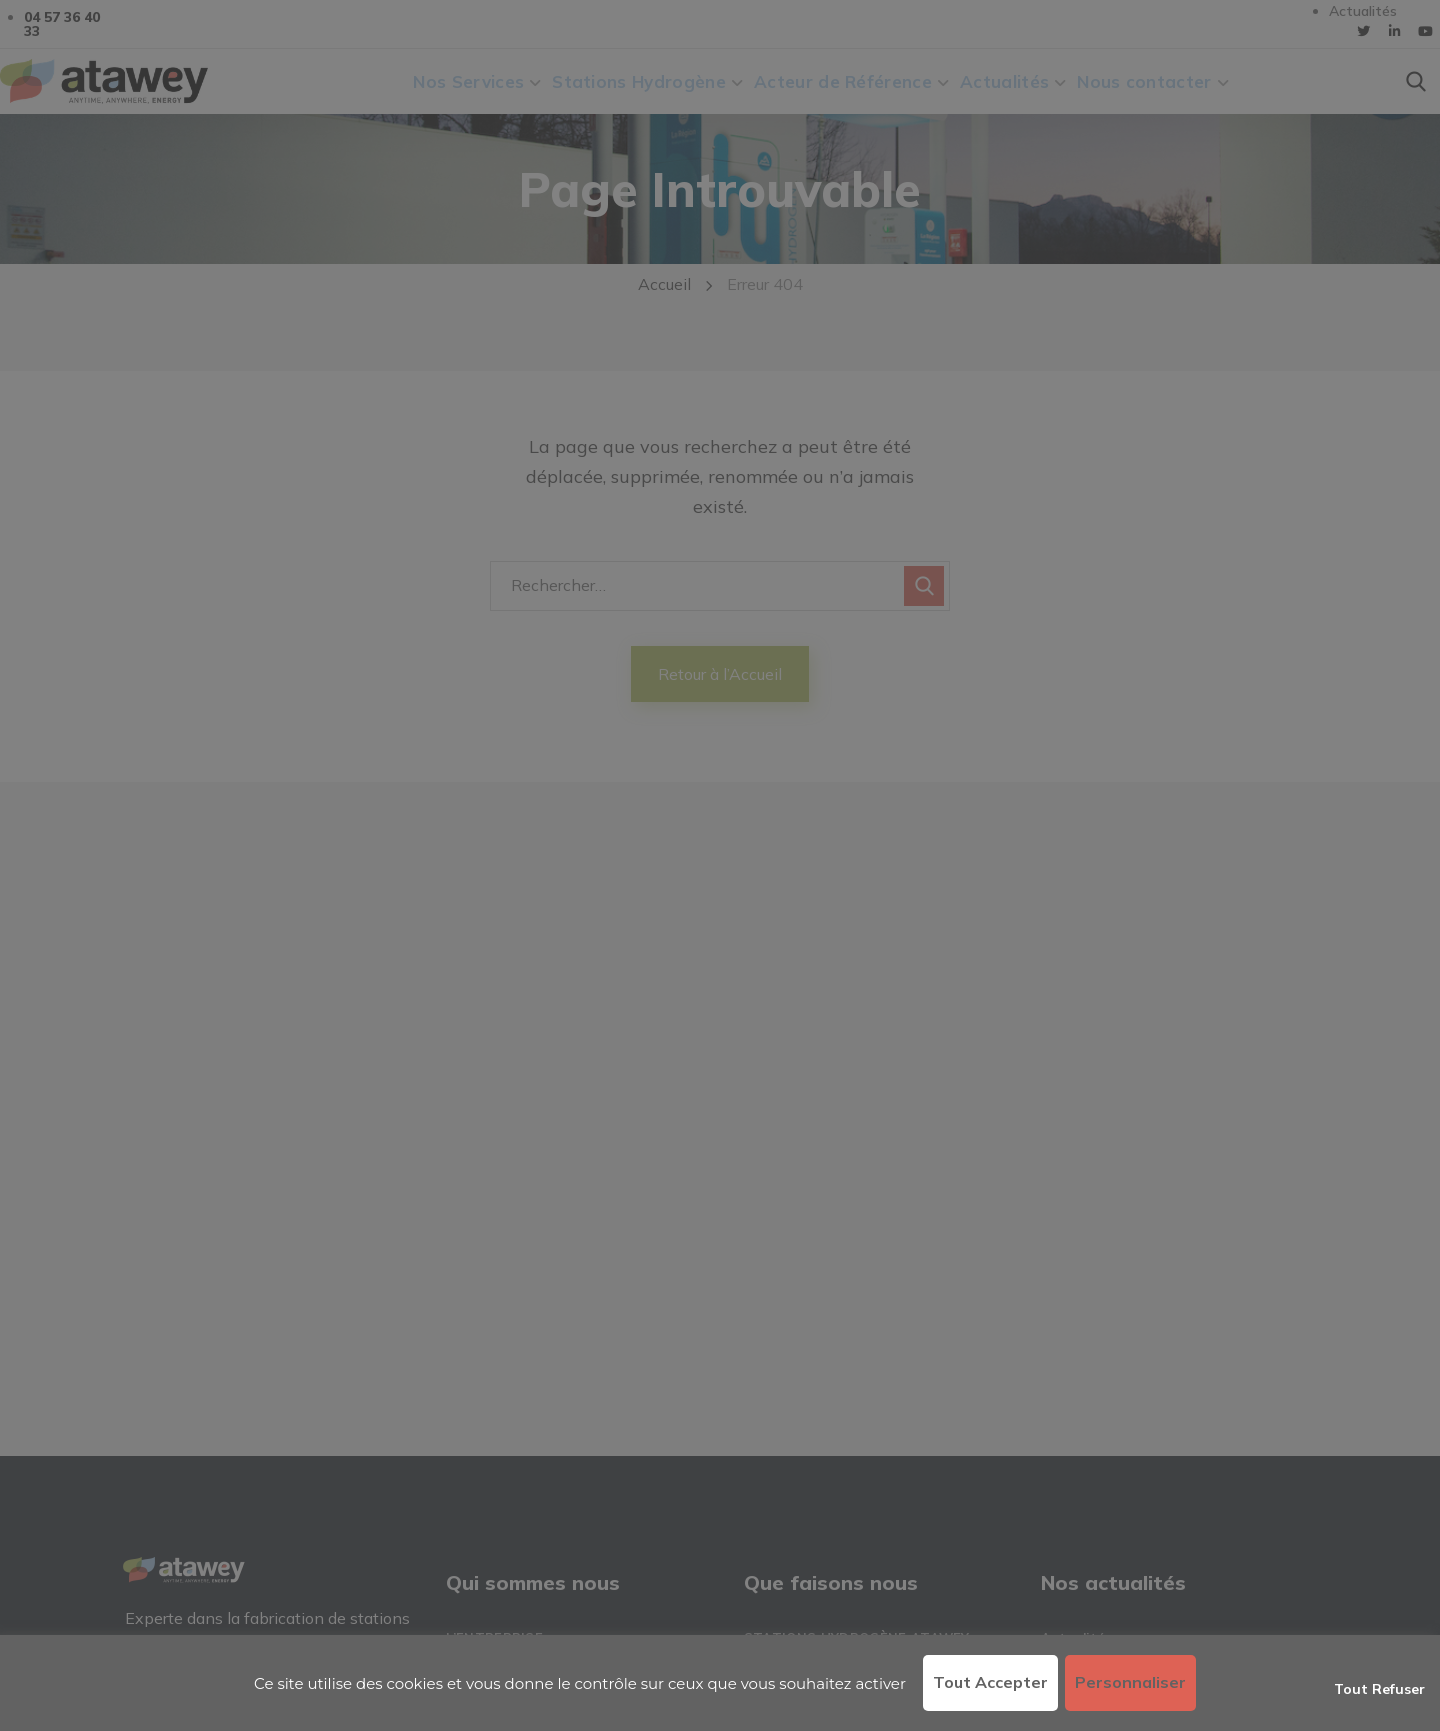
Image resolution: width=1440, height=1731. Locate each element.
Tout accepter (990, 1682)
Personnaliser (1130, 1682)
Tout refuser (1379, 1689)
